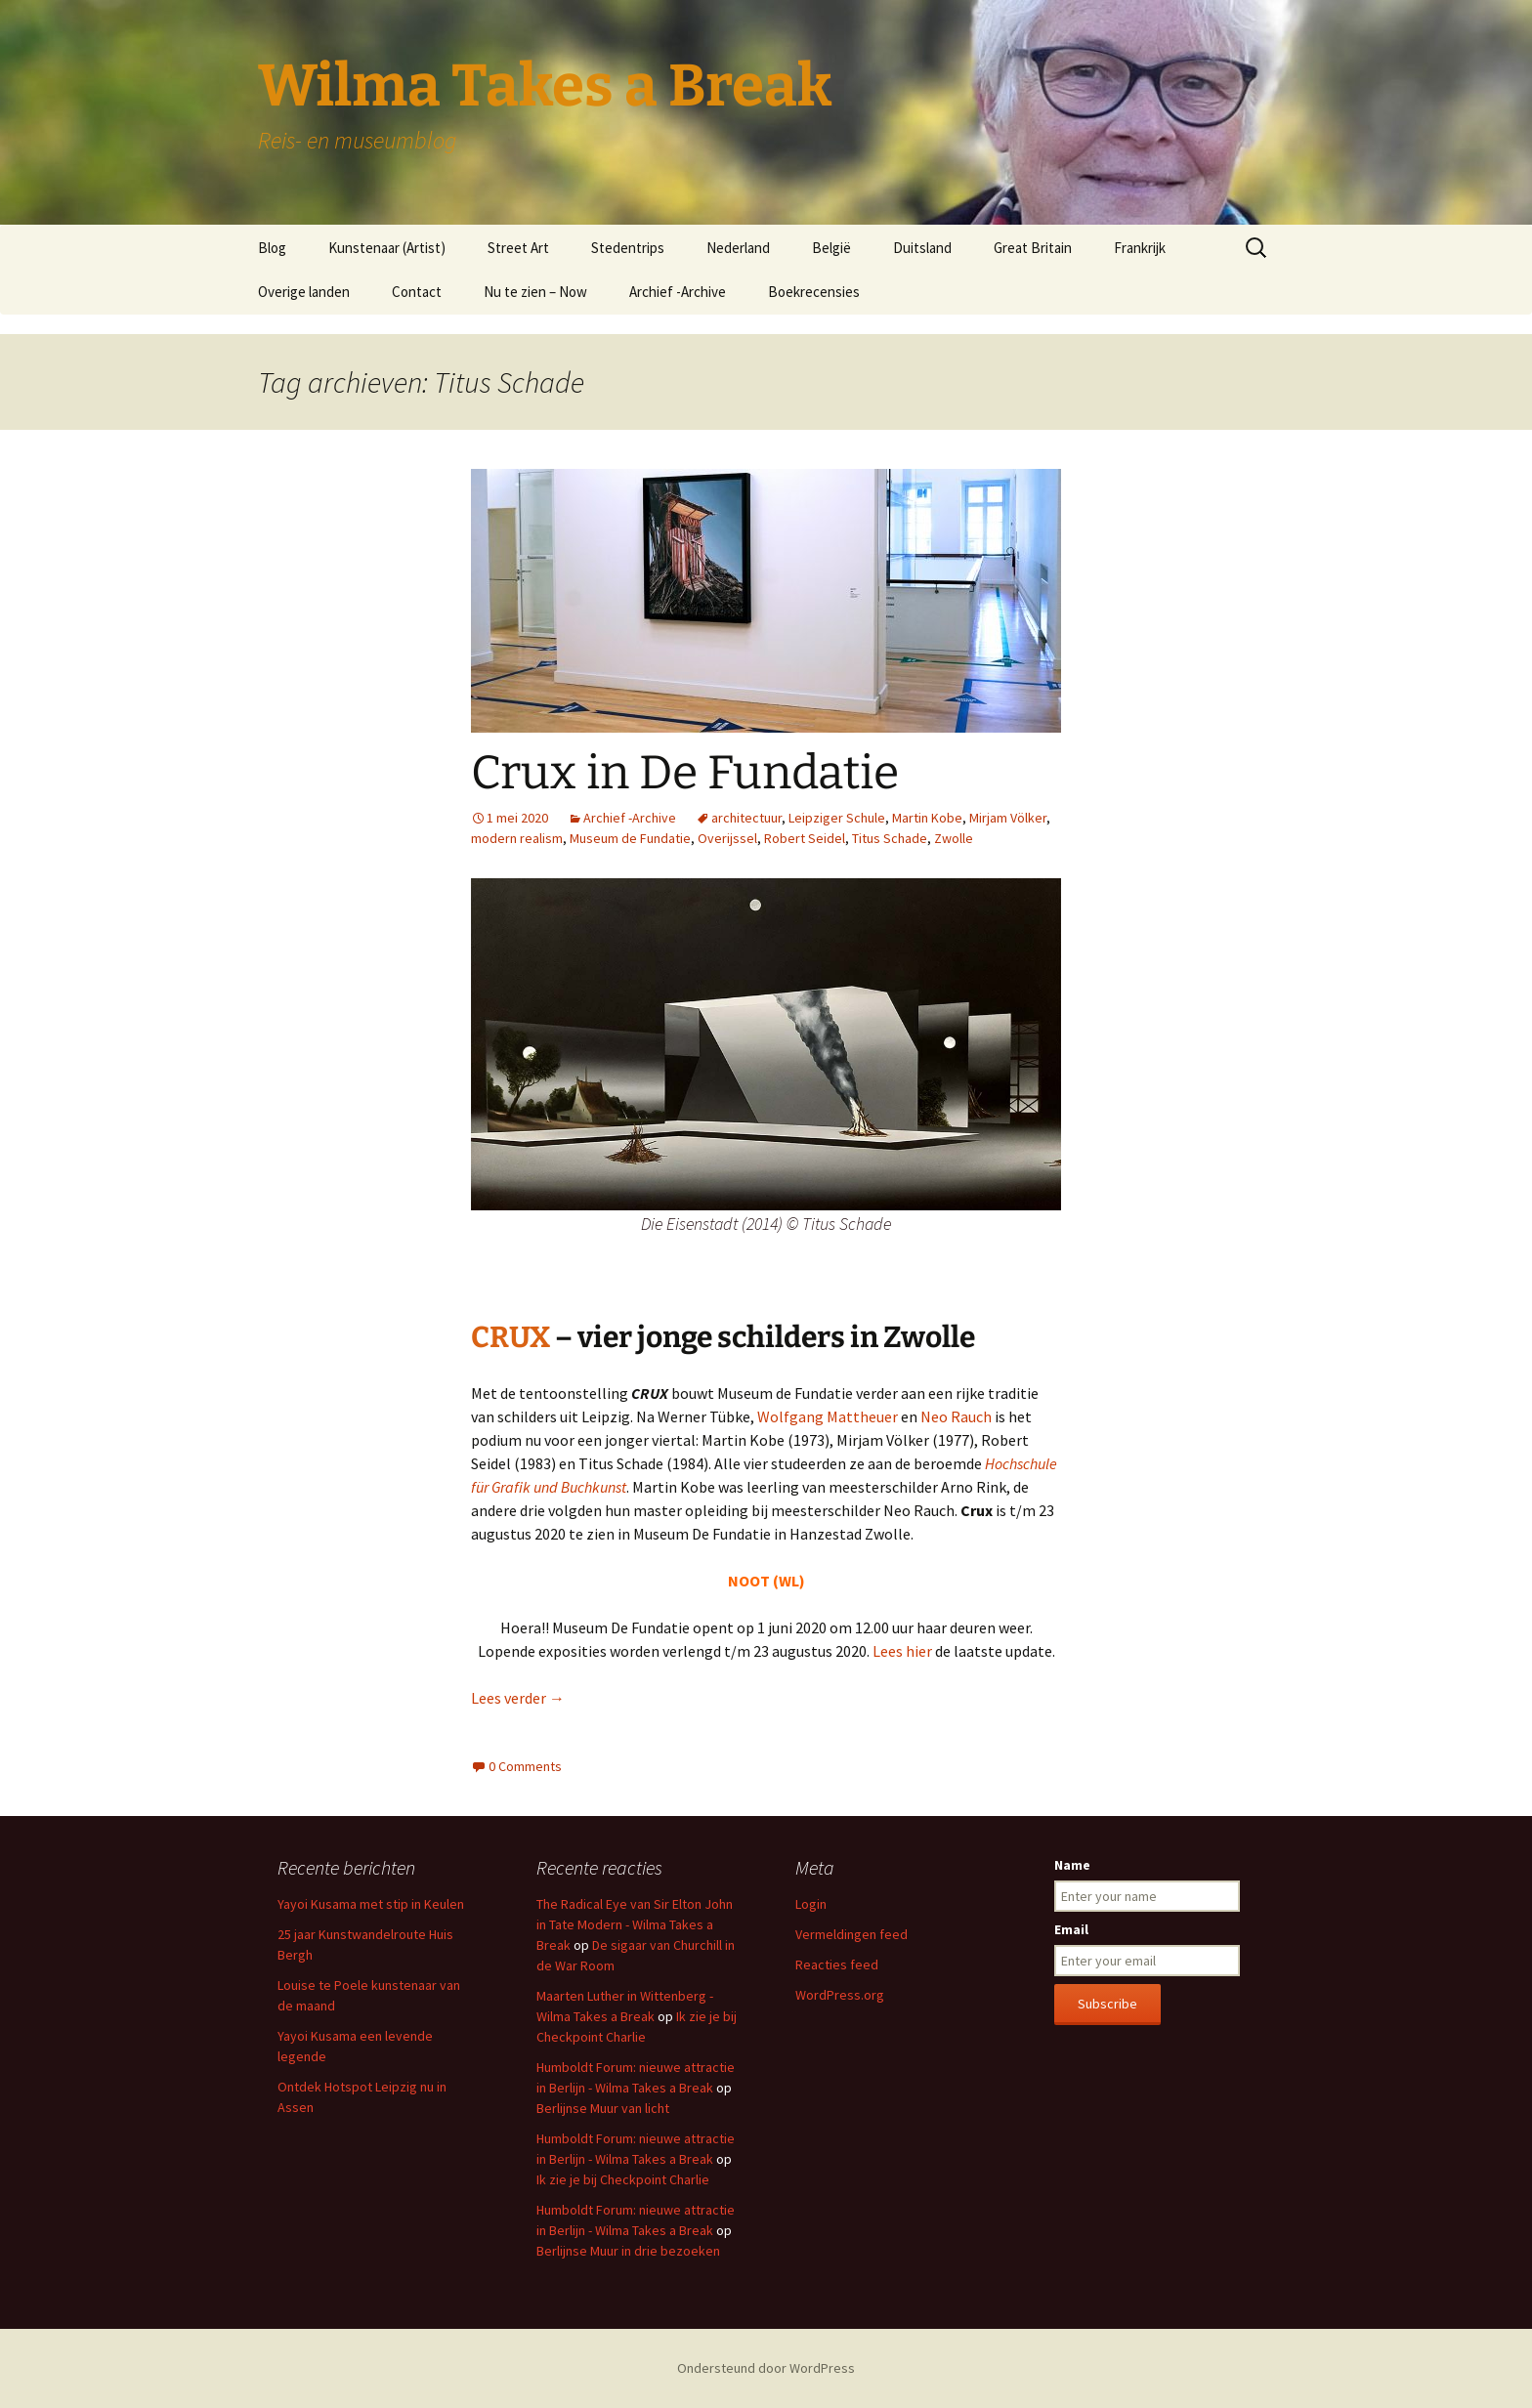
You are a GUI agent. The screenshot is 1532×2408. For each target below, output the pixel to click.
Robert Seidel (804, 838)
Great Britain (1033, 247)
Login (811, 1904)
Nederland (738, 247)
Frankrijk (1140, 247)
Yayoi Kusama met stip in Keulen (370, 1904)
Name (1072, 1865)
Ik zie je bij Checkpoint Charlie (622, 2179)
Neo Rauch (956, 1416)
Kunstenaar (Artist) (387, 247)
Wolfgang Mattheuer (827, 1416)
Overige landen (304, 291)
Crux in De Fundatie (685, 772)
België (831, 247)
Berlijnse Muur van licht (602, 2108)
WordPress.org (839, 1995)
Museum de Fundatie (630, 838)
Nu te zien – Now (535, 291)
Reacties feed (836, 1964)
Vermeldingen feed (851, 1934)
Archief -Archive (677, 291)
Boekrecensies (814, 291)
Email (1071, 1929)
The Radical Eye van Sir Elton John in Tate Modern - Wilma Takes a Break (634, 1924)
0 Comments (525, 1766)
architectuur (746, 817)
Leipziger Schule (836, 817)
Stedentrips (627, 247)
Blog (272, 247)
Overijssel (727, 838)
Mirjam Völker (1007, 817)
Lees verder (518, 1698)
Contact (417, 291)
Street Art (518, 247)
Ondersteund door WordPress (766, 2368)
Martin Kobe (927, 817)
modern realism (517, 838)
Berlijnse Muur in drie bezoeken (628, 2251)
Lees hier (902, 1651)
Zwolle (953, 838)
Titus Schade (889, 838)
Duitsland (922, 247)
